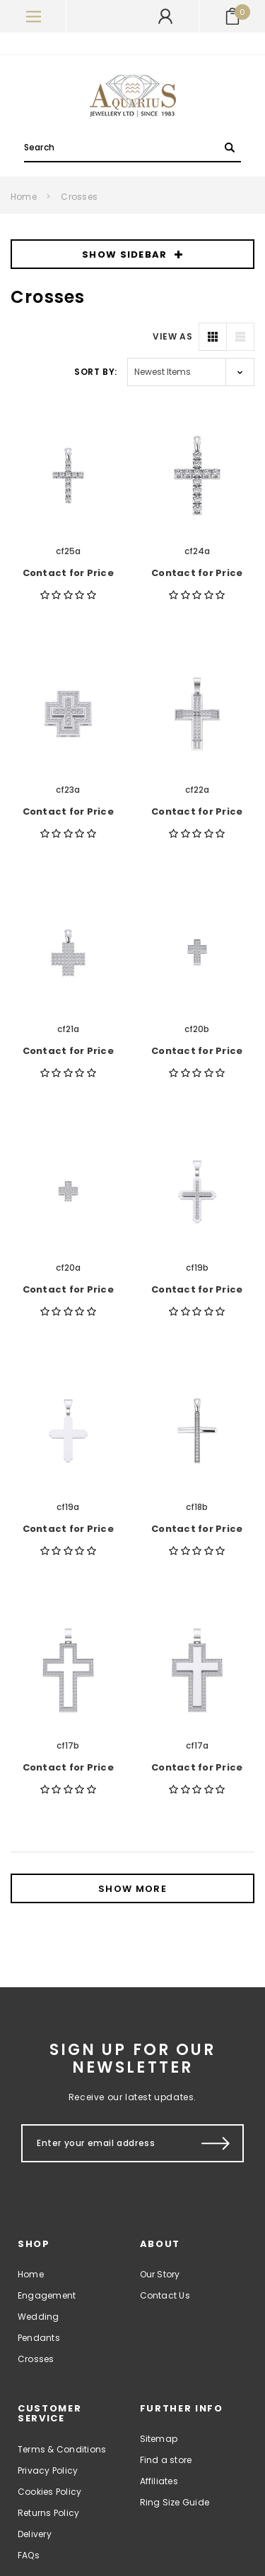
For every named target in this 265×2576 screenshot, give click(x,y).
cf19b (197, 1268)
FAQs (29, 2555)
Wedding (38, 2317)
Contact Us (165, 2295)
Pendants (39, 2338)
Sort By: (95, 372)
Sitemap (159, 2439)
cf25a (68, 551)
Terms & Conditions (62, 2449)
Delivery (35, 2534)
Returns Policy (48, 2513)
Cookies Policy (49, 2492)
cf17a (197, 1745)
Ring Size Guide (175, 2502)
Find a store (166, 2460)
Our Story (160, 2274)
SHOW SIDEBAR (132, 254)
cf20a (68, 1268)
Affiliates (159, 2481)
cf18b (197, 1507)
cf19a (68, 1507)
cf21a (68, 1029)
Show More (132, 1888)
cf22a (197, 790)
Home (24, 197)
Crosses (79, 197)
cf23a (68, 790)
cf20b (196, 1029)
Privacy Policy (48, 2470)
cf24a (197, 551)
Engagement (47, 2295)
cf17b (68, 1745)
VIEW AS (172, 336)
